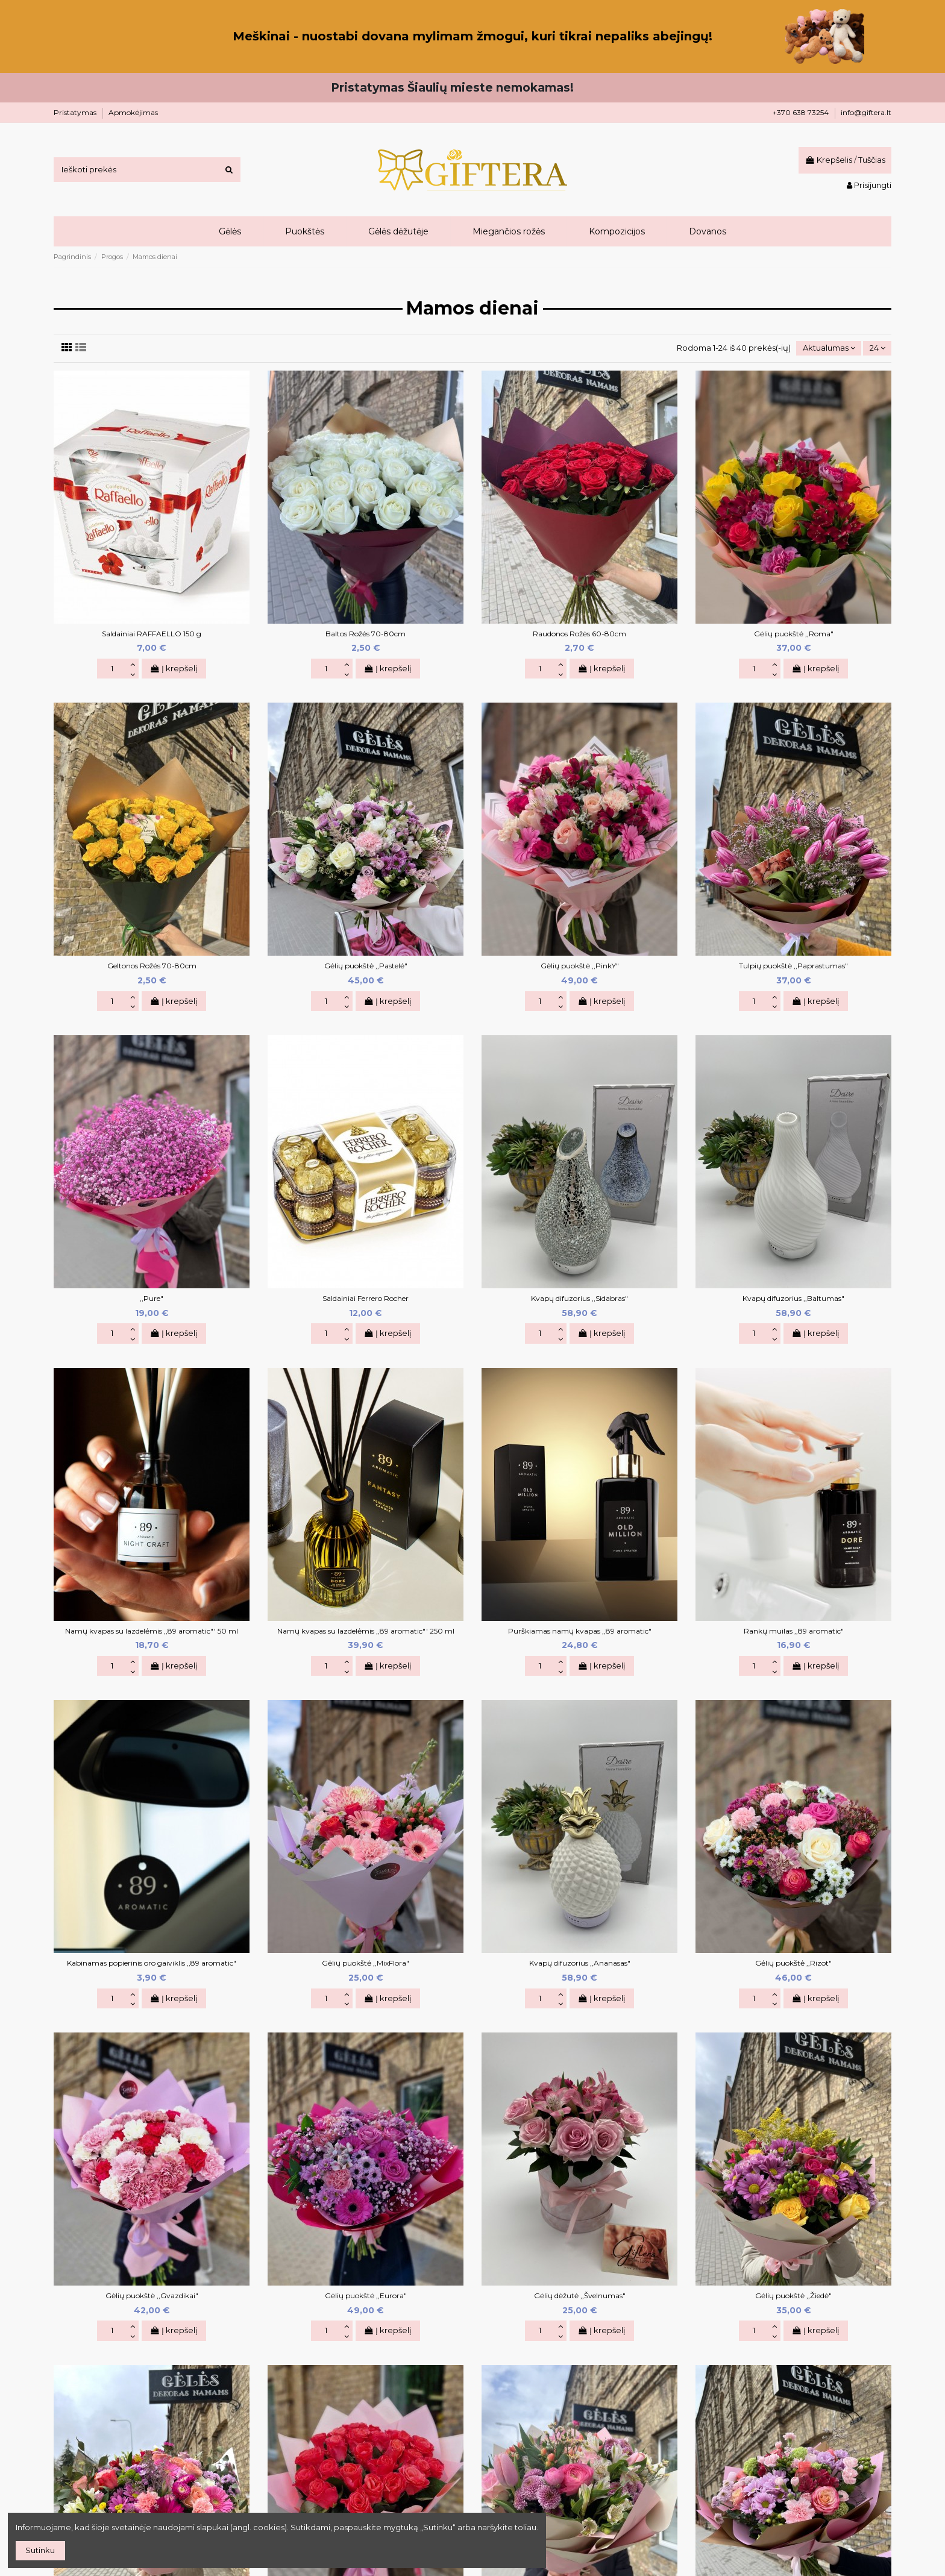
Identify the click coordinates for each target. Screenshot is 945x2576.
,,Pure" (151, 1298)
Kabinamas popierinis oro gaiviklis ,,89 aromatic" (151, 1962)
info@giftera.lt (866, 112)
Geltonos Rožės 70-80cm (151, 965)
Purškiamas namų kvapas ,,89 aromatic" (579, 1630)
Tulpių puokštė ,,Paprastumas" (793, 965)
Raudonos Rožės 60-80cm (579, 633)
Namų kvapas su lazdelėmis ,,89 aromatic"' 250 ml (365, 1630)
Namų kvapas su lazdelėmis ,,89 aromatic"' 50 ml (151, 1630)
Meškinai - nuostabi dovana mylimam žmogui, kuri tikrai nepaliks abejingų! (472, 36)
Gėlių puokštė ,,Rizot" (793, 1962)
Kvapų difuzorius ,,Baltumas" (793, 1298)
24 (877, 348)
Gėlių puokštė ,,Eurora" (366, 2295)
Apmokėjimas (133, 112)
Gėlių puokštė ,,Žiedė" (793, 2295)
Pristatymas (76, 112)
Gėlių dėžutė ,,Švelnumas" (580, 2295)
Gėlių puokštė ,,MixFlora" (365, 1962)
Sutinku (40, 2550)
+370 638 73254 (801, 112)
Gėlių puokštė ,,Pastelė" (365, 965)
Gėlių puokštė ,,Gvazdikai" (151, 2295)
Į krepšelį (174, 668)
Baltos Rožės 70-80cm (365, 633)
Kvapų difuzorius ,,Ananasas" (579, 1962)
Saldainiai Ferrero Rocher (365, 1298)
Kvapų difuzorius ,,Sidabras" (579, 1298)
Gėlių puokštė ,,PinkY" (580, 965)
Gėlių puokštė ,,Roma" (794, 633)
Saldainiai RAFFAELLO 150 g (151, 633)
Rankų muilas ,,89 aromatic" (794, 1630)
